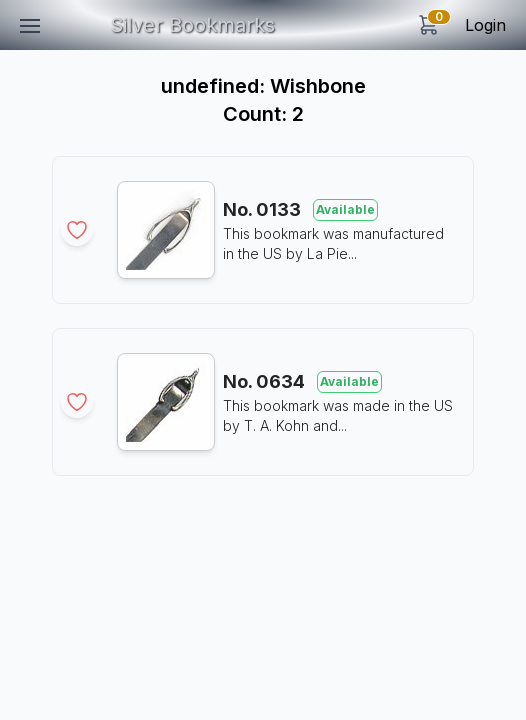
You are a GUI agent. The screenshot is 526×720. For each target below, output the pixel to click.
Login (485, 25)
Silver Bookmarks (192, 25)
